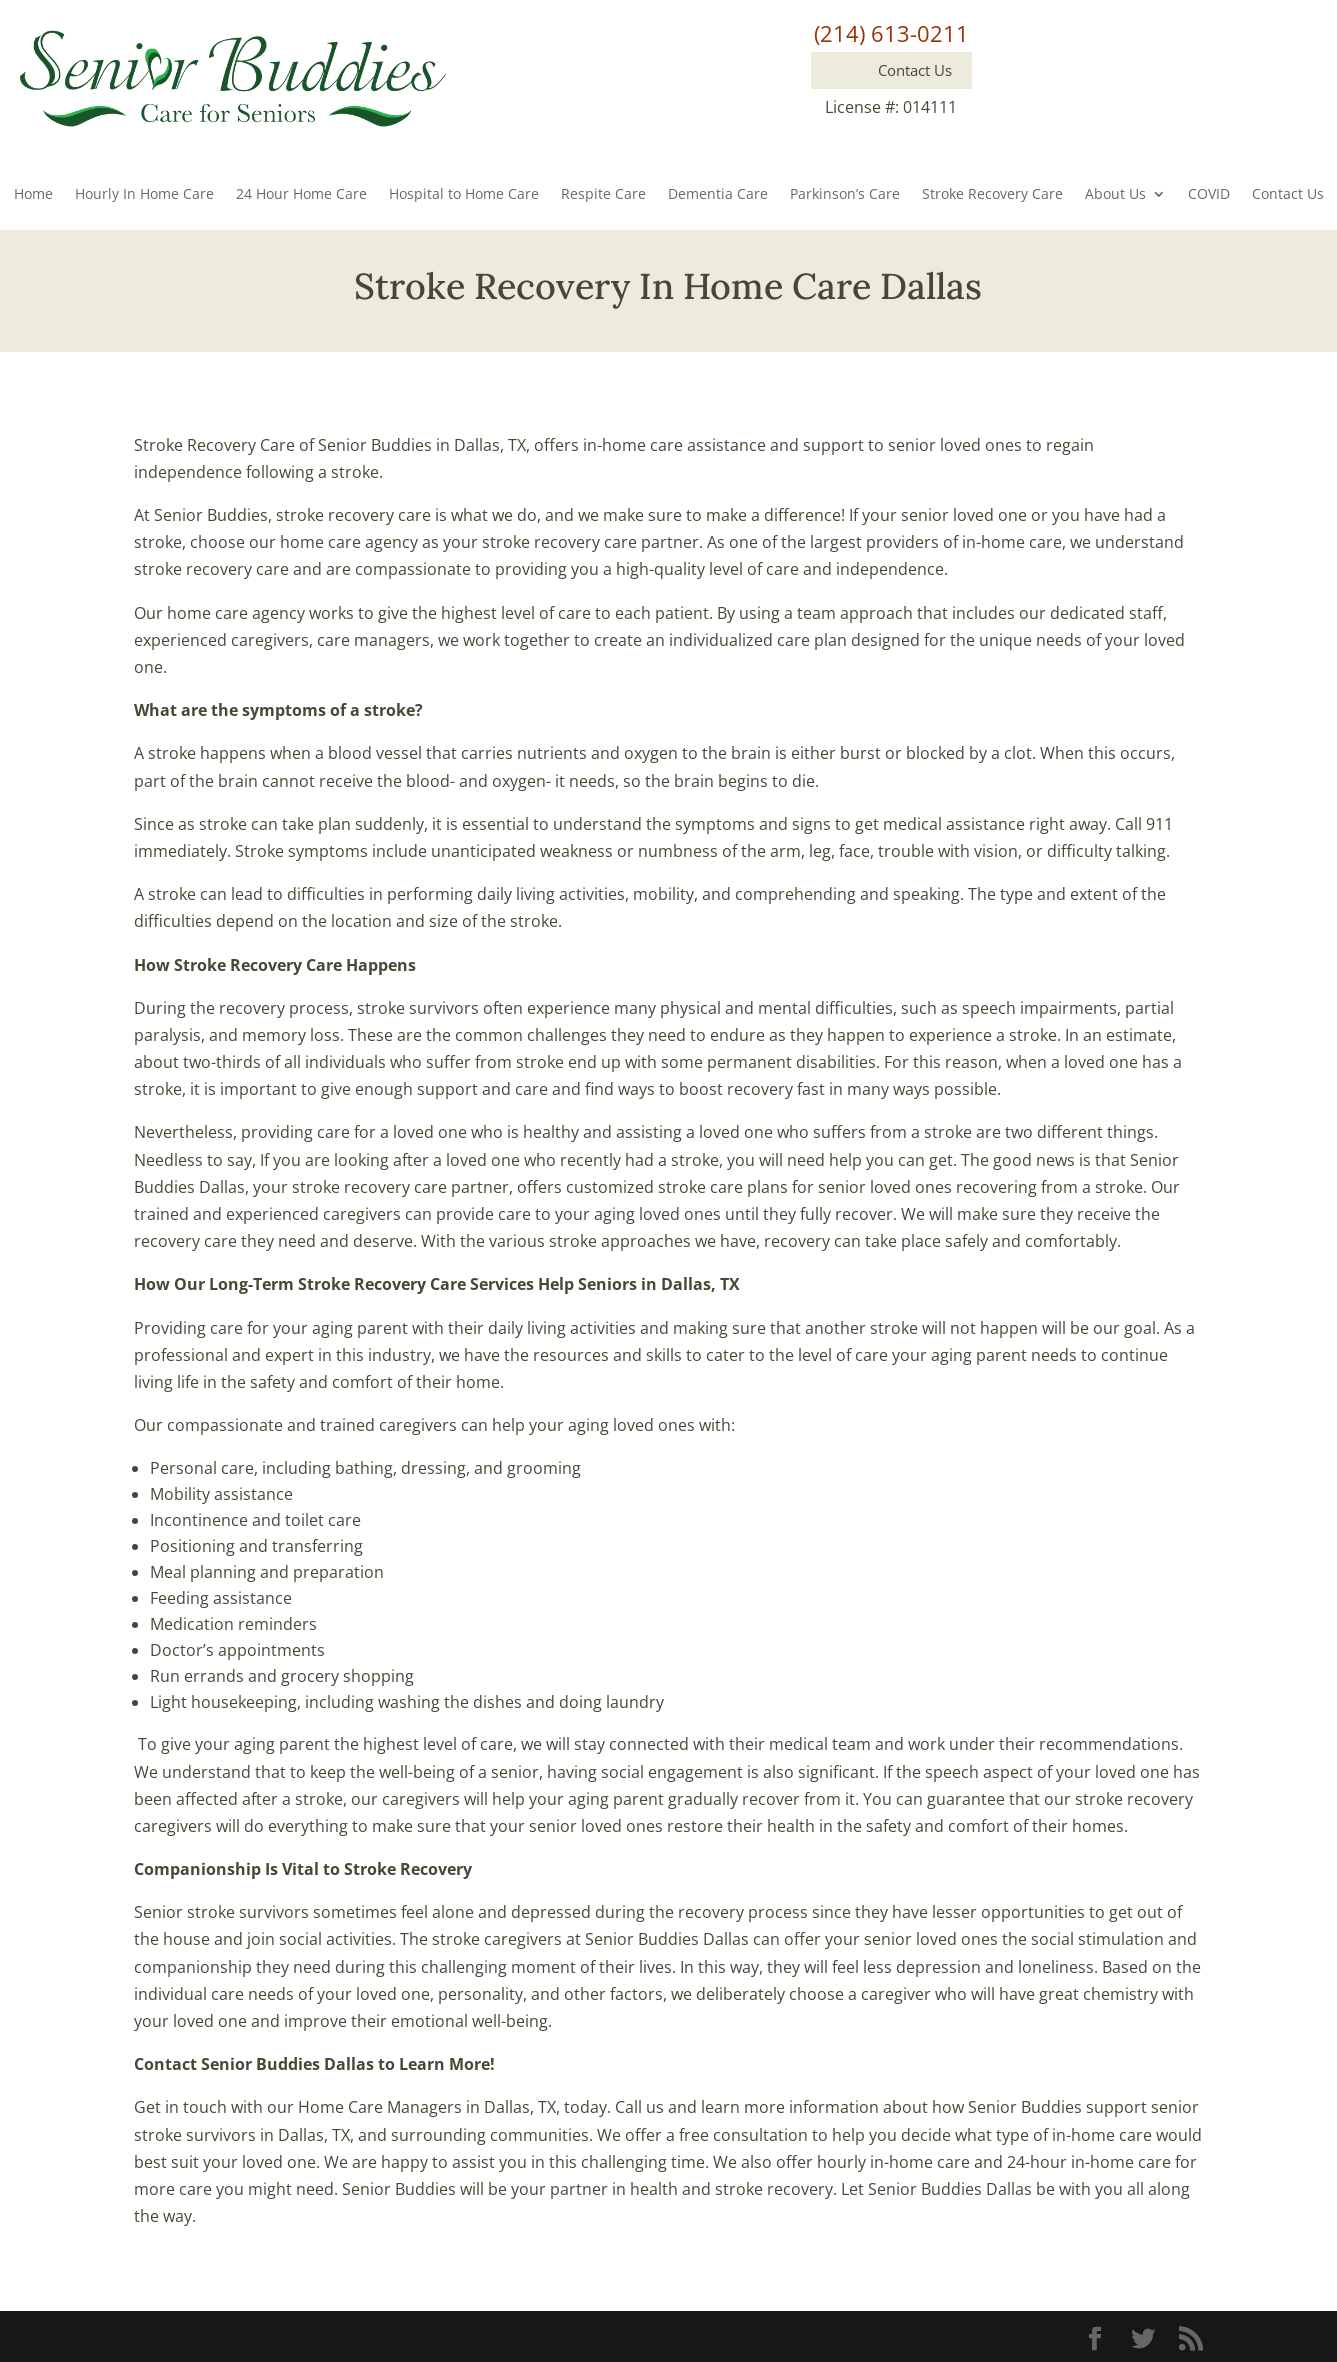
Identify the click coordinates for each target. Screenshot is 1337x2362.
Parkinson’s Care (845, 195)
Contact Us (1288, 195)
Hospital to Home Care (464, 195)
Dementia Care (718, 195)
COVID (1209, 195)
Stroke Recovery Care (992, 195)
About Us (1115, 195)
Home (33, 195)
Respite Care (603, 195)
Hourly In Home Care (144, 195)
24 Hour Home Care (301, 195)
